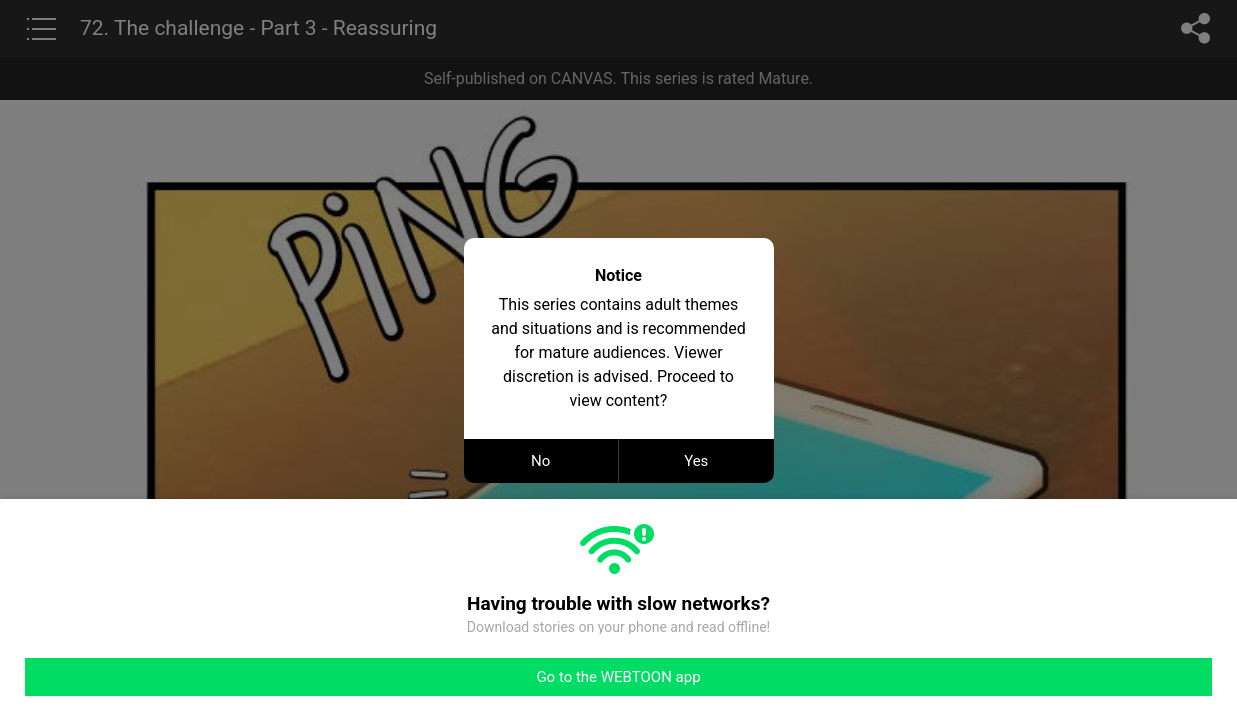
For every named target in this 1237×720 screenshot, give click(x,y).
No (540, 461)
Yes (696, 461)
